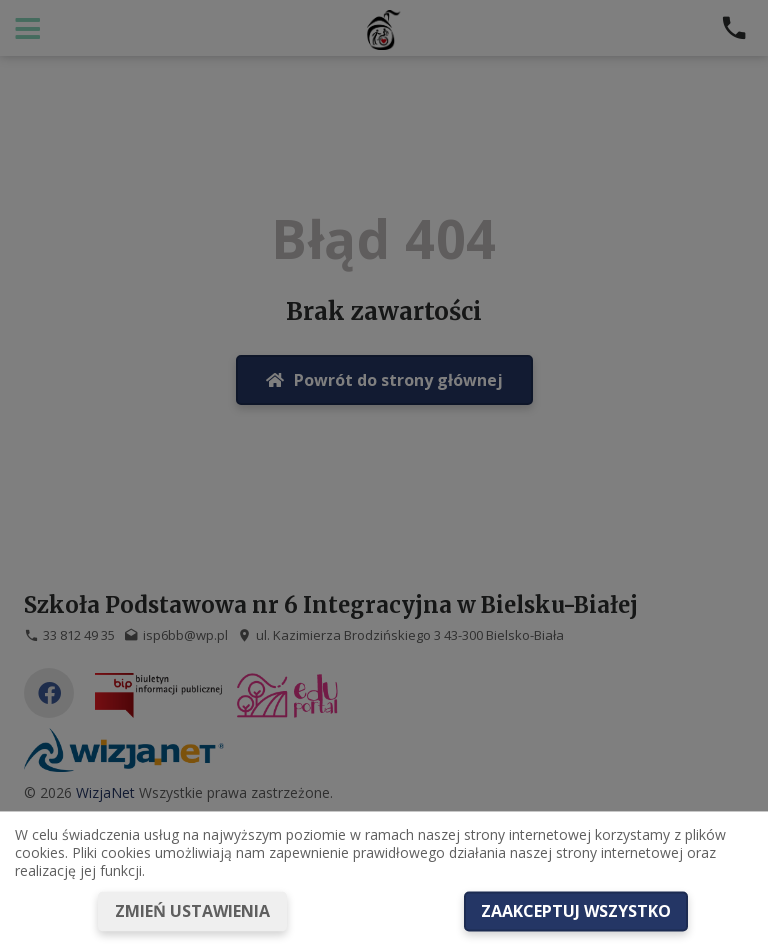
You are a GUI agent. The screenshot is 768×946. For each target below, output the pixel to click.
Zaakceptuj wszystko (576, 911)
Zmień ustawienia (192, 911)
